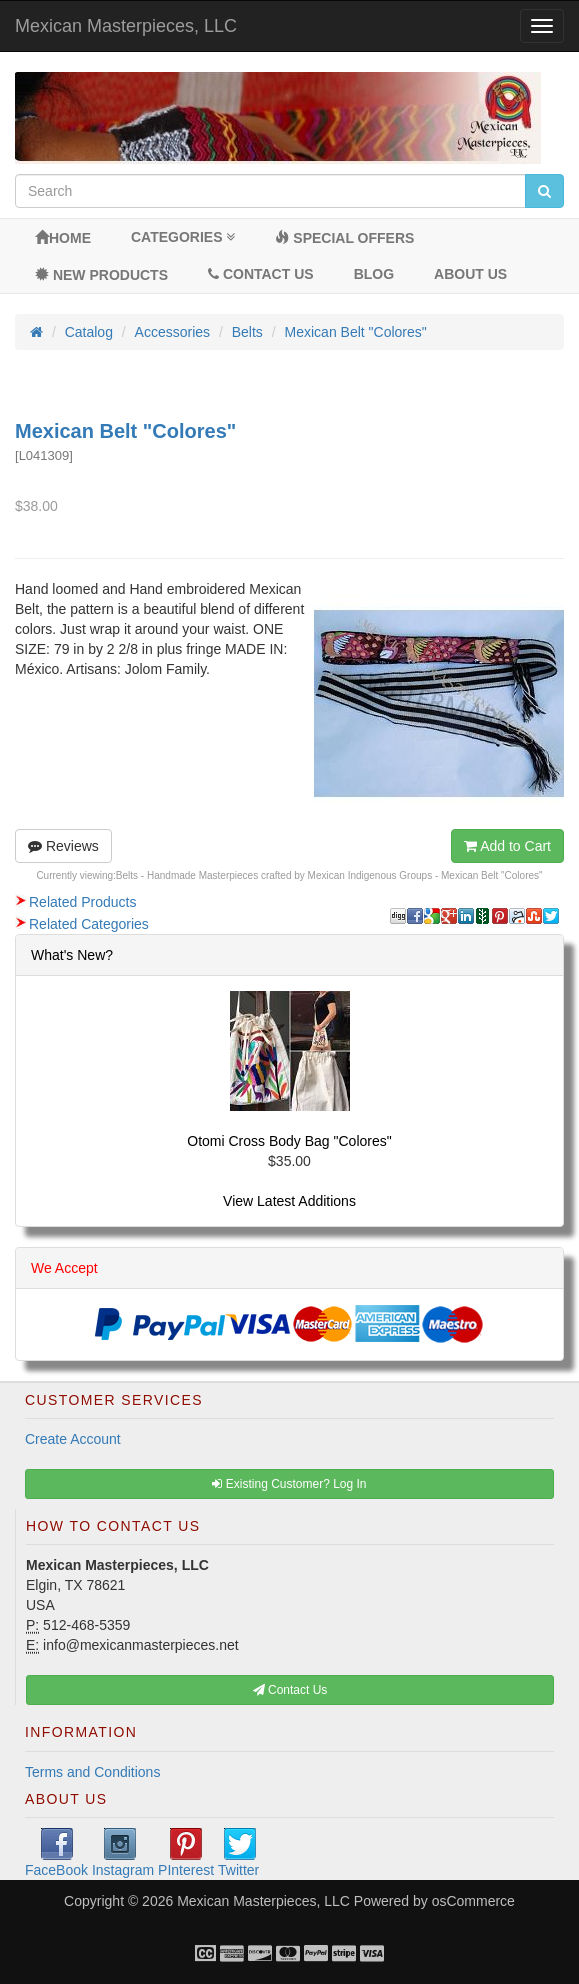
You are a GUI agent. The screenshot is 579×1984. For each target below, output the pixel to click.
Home (63, 238)
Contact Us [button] (290, 1690)
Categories (183, 237)
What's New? (72, 955)
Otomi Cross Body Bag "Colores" (289, 1141)
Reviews (63, 846)
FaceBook (56, 1853)
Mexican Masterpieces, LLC (126, 26)
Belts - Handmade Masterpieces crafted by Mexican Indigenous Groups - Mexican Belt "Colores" (329, 875)
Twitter (238, 1853)
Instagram (123, 1853)
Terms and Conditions (92, 1772)
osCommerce (473, 1901)
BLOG (374, 274)
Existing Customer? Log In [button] (289, 1484)
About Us (470, 274)
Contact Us (261, 274)
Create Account (73, 1439)
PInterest (186, 1853)
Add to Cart (507, 846)
